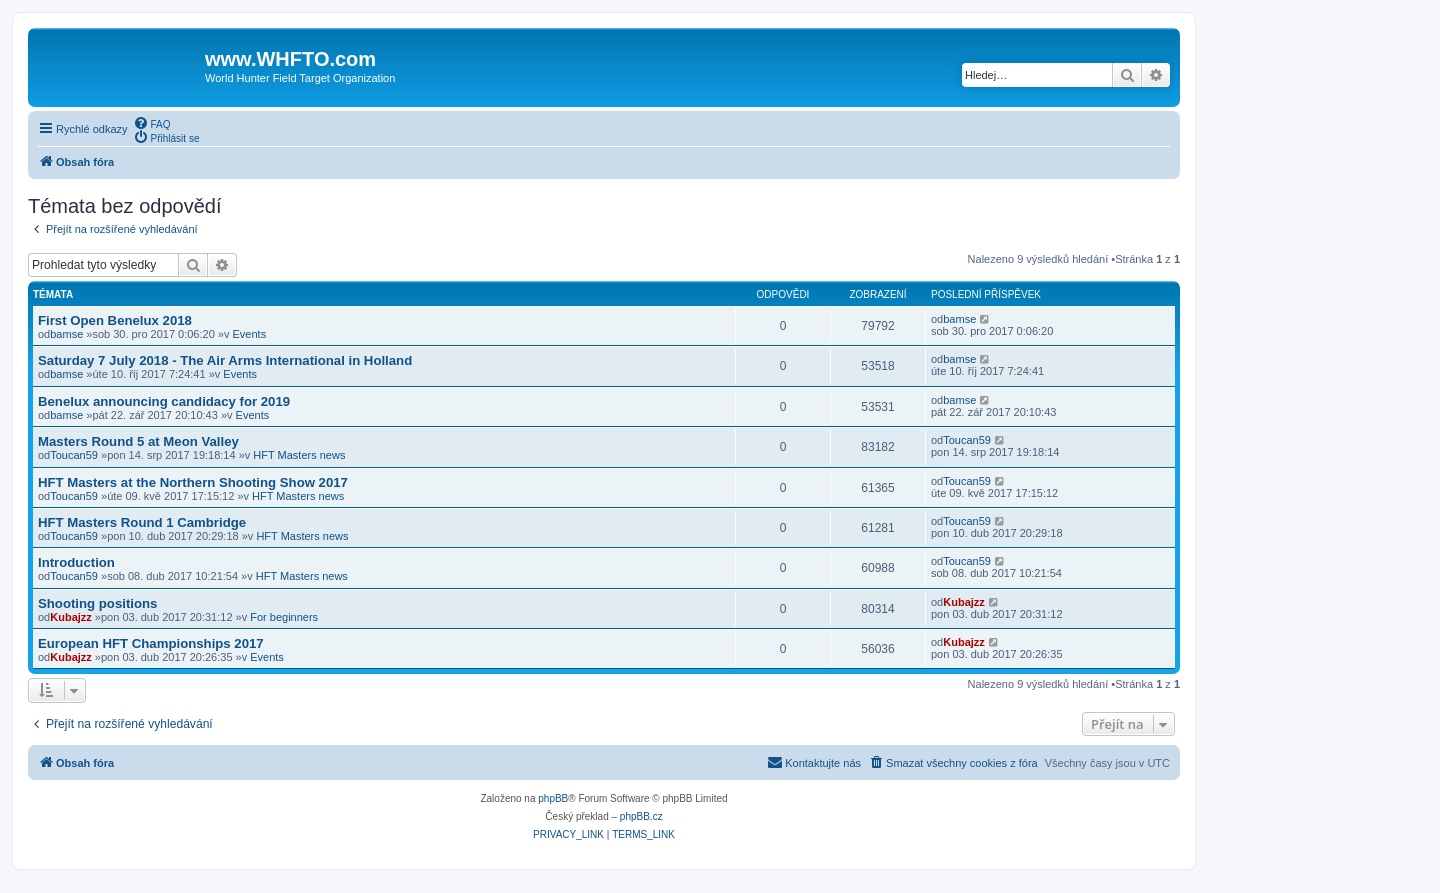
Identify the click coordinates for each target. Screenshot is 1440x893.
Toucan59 (74, 455)
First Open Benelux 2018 (115, 320)
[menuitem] (152, 123)
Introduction (76, 562)
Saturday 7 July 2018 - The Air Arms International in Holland (225, 360)
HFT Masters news (299, 455)
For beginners (284, 617)
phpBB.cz (641, 816)
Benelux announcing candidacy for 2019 (164, 401)
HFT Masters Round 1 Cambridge (142, 522)
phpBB (553, 798)
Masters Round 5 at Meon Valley (138, 441)
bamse (66, 334)
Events (250, 334)
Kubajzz (71, 617)
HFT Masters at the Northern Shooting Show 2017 (193, 482)
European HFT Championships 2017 (151, 643)
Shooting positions (97, 603)
